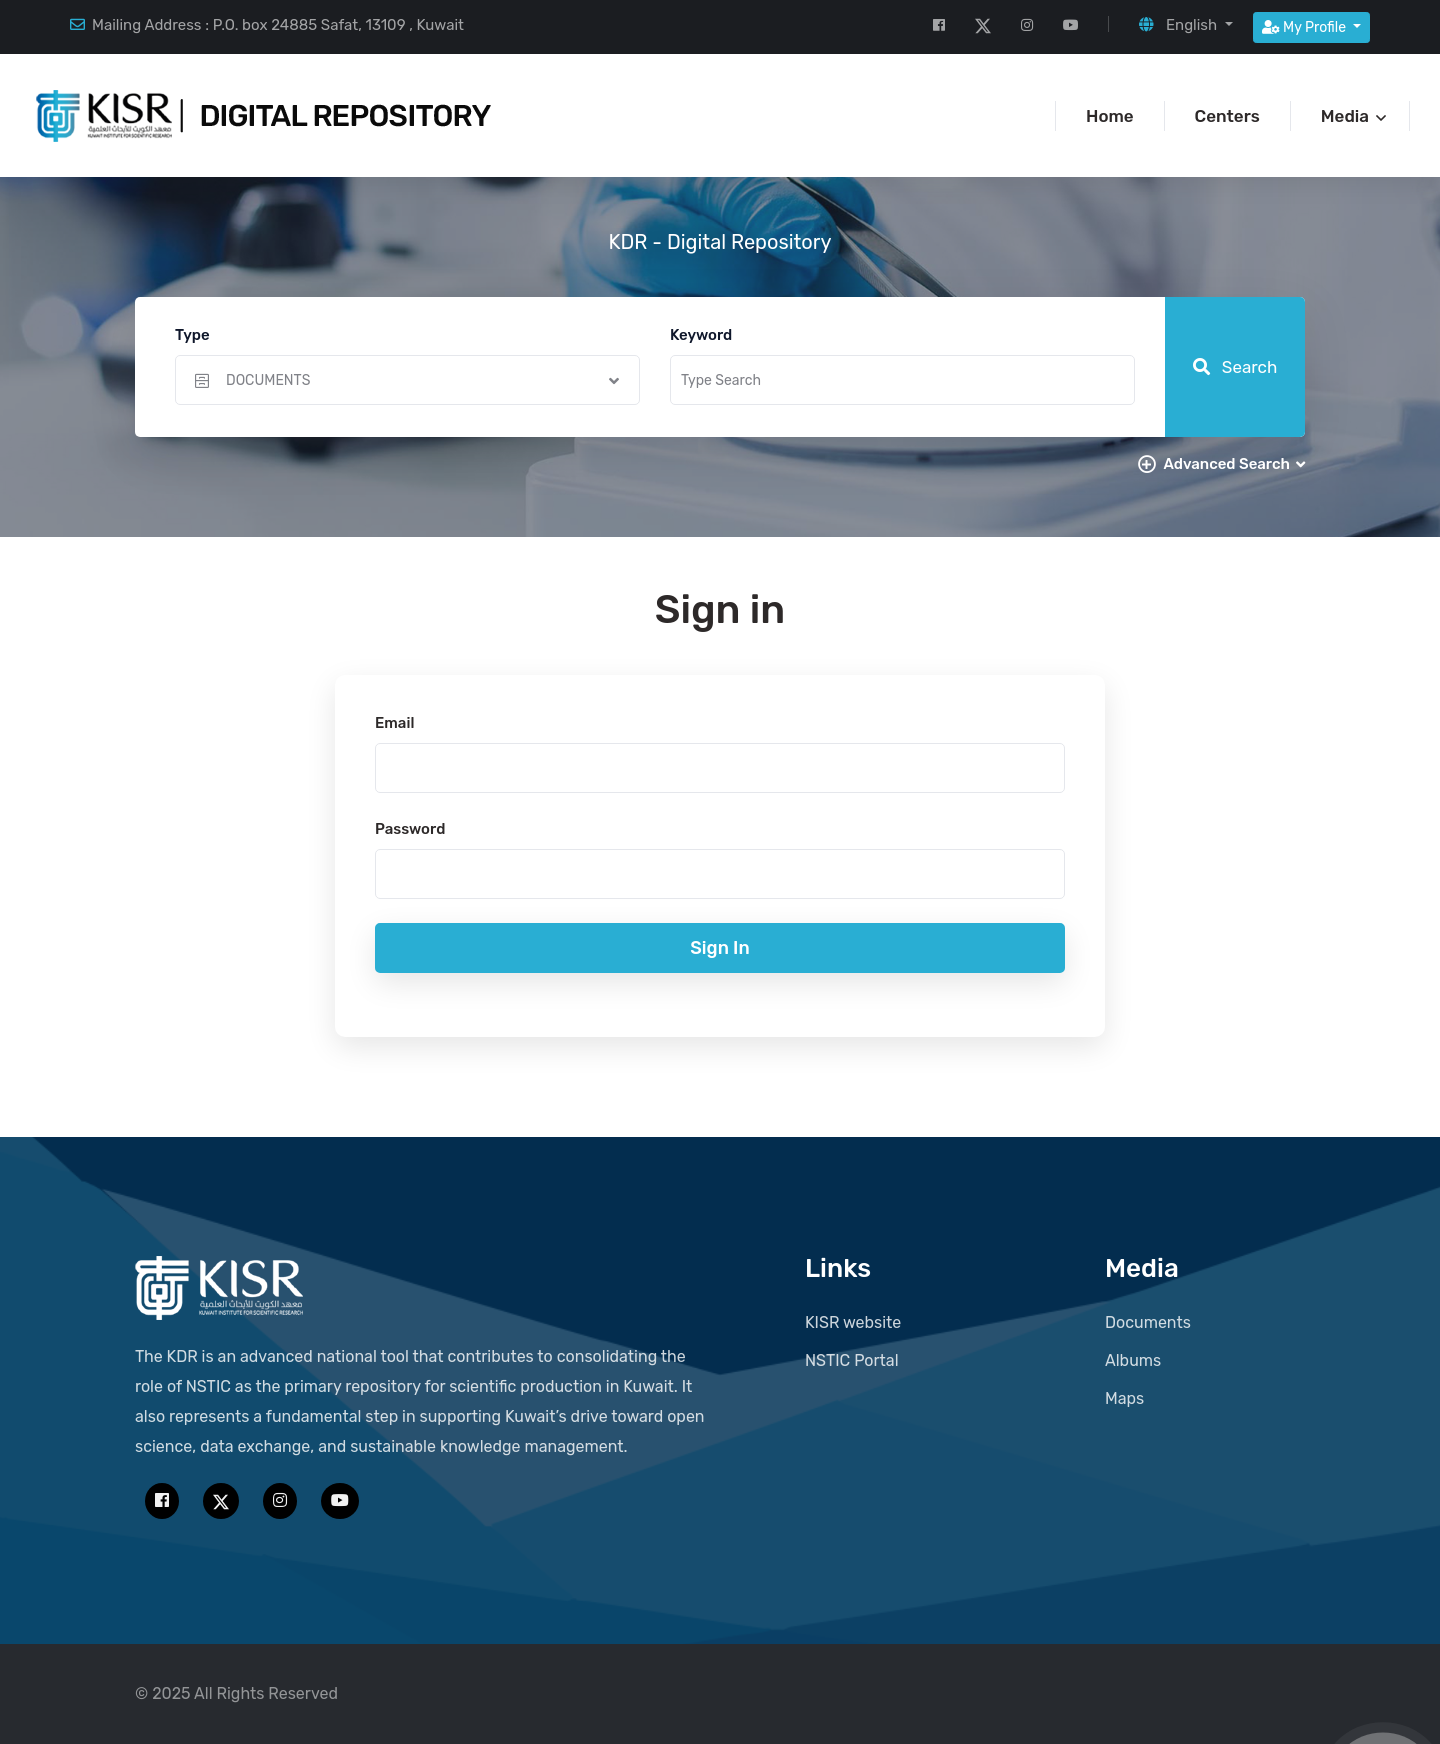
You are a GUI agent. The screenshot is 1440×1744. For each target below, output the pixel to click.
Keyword (701, 335)
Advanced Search (1234, 464)
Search (1235, 367)
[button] (1185, 25)
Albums (1133, 1360)
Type (192, 335)
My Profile (1306, 27)
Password (410, 829)
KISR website (853, 1322)
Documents (1148, 1322)
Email (394, 723)
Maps (1124, 1398)
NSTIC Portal (852, 1360)
